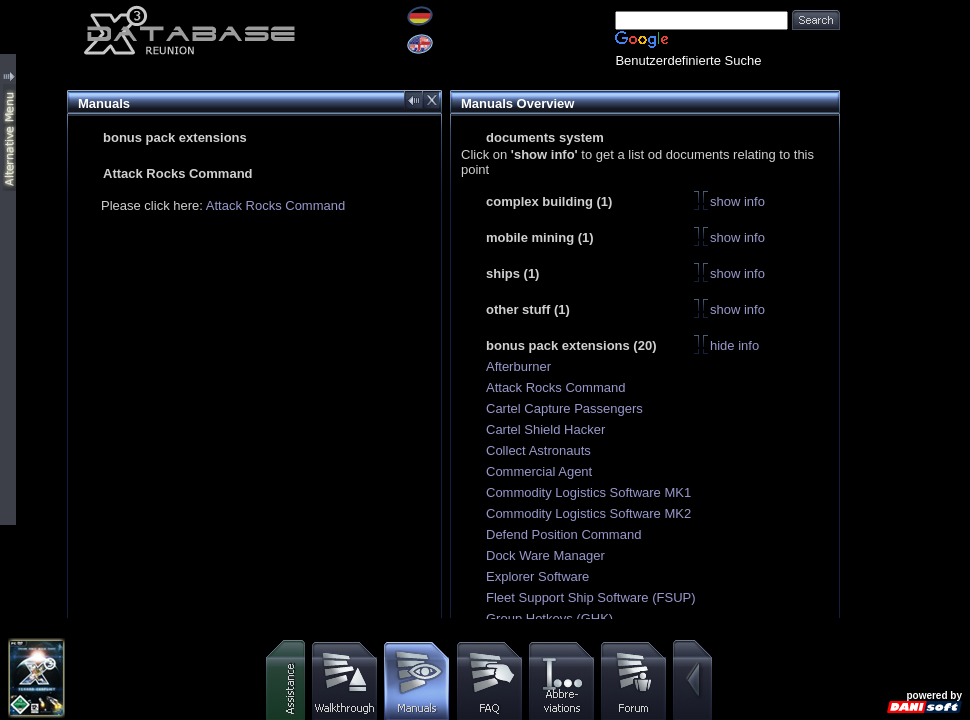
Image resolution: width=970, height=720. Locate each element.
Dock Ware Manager (545, 555)
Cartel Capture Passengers (564, 408)
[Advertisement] (905, 62)
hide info (734, 345)
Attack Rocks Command (275, 205)
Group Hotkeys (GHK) (549, 618)
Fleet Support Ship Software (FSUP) (591, 597)
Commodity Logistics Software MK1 (588, 492)
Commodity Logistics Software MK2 (588, 513)
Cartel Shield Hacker (545, 429)
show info (737, 201)
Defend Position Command (563, 534)
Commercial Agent (539, 471)
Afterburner (518, 366)
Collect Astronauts (538, 450)
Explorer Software (537, 576)
